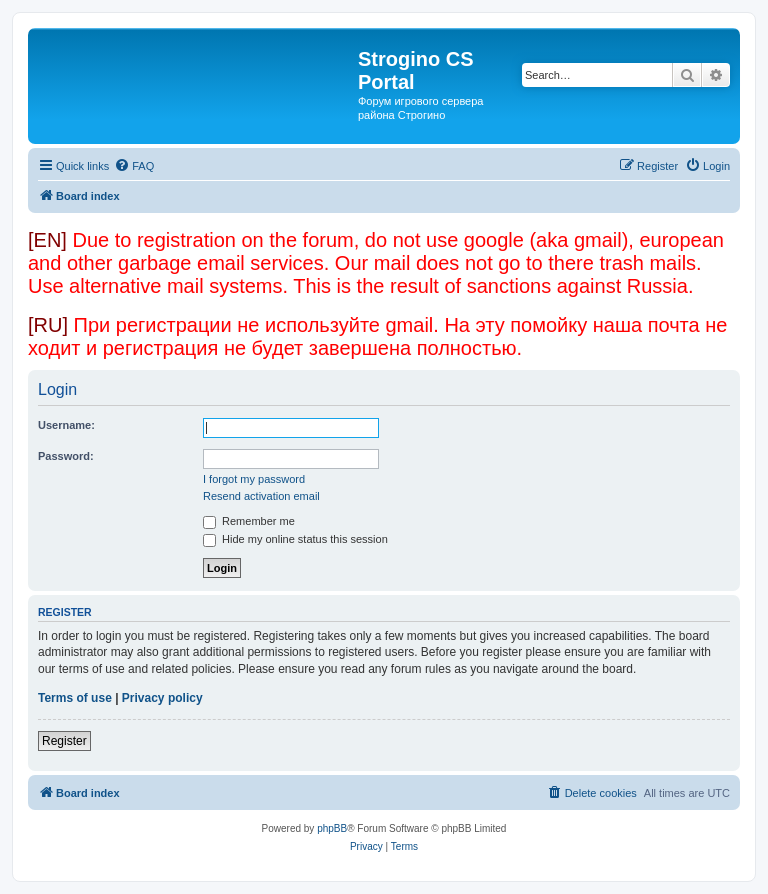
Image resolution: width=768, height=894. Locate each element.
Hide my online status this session (295, 539)
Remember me (249, 521)
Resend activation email (261, 496)
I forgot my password (254, 479)
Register (64, 741)
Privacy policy (162, 698)
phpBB (332, 828)
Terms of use (75, 698)
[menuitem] (134, 166)
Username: (66, 425)
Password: (66, 456)
